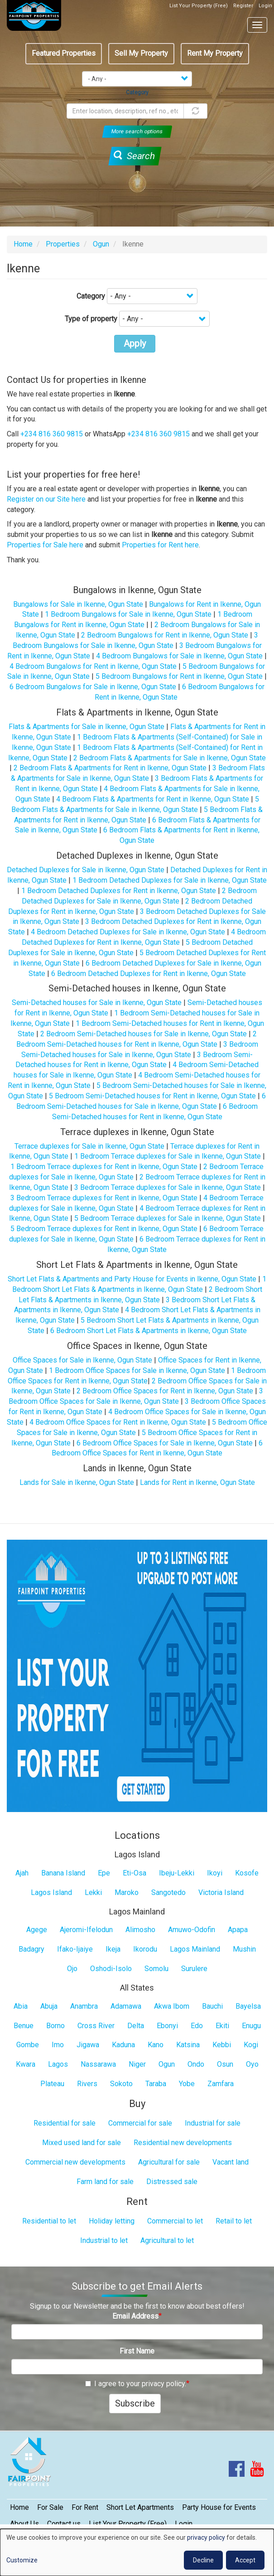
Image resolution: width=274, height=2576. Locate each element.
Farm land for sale (105, 2181)
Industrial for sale (212, 2123)
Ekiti (222, 2025)
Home (23, 244)
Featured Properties (64, 53)
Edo (197, 2025)
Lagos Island (51, 1892)
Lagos (58, 2064)
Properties (63, 244)
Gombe (27, 2044)
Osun (225, 2064)
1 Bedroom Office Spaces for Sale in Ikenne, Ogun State (137, 1370)
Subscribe (135, 2403)
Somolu (156, 1968)
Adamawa (126, 2006)
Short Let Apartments (140, 2507)
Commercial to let (175, 2221)
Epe (104, 1873)
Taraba (155, 2083)
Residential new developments (183, 2142)
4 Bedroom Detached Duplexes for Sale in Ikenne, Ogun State (128, 932)
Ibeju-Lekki (176, 1873)
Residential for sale (65, 2123)
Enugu (251, 2025)
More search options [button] (137, 131)
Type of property (91, 318)
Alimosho (140, 1929)
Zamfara (220, 2083)
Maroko (127, 1892)
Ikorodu (145, 1949)
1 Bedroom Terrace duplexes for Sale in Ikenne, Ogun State (167, 1156)
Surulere (194, 1968)
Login (265, 6)
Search (133, 155)
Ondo (195, 2064)
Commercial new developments (75, 2162)
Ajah (22, 1873)
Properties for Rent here (160, 545)
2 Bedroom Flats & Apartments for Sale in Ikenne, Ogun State (169, 758)
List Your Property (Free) (198, 6)
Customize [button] (22, 2560)
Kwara (25, 2064)
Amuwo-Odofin (191, 1929)
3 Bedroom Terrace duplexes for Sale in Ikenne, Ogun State (167, 1187)
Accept (245, 2560)
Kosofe (247, 1873)
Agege (36, 1929)
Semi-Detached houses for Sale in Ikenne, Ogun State (97, 1002)
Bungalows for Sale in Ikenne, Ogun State (78, 604)
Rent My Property (215, 53)
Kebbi (221, 2044)
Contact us (64, 2523)
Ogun (101, 244)
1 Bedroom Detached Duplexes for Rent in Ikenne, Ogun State (118, 890)
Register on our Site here (46, 499)
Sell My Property (141, 53)
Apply (135, 343)
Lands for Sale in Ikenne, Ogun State (76, 1482)
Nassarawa (98, 2064)
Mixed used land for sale (81, 2142)
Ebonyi (167, 2025)
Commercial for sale (140, 2123)
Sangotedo (168, 1892)
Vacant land (230, 2162)
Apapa (238, 1929)
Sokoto (121, 2083)
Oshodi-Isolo (111, 1968)
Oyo (252, 2064)
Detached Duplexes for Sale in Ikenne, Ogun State (85, 869)
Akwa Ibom (171, 2006)
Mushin (244, 1949)
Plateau (52, 2083)
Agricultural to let (167, 2240)
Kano (155, 2044)
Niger (137, 2064)
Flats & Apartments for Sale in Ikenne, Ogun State (86, 726)
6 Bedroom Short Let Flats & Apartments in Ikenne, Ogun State (148, 1330)
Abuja (49, 2006)
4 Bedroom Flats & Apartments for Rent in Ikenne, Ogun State (152, 799)
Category (91, 296)
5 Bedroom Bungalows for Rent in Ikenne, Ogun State (179, 676)
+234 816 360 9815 (51, 434)
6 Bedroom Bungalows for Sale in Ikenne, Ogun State (93, 686)
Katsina (188, 2044)
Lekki (93, 1892)
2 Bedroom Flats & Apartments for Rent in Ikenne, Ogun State (110, 768)
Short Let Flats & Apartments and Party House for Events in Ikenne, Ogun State (132, 1279)
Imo (58, 2044)
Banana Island (63, 1873)
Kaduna (123, 2044)
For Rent (85, 2507)
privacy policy (206, 2537)
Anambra (84, 2006)
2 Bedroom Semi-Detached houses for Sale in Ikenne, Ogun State (143, 1033)
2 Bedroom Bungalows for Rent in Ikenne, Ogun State (164, 635)
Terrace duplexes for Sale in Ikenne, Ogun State (89, 1146)
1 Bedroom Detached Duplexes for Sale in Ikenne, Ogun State (169, 880)
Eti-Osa (134, 1873)
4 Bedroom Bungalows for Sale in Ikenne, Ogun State (179, 656)
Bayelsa (248, 2006)
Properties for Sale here (45, 545)
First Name (137, 2351)
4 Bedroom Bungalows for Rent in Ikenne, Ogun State (93, 666)
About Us (24, 2523)
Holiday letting (112, 2221)
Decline (203, 2560)
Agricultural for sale (169, 2162)
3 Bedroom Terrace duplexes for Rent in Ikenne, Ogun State (103, 1198)
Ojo (72, 1968)
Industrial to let (104, 2240)
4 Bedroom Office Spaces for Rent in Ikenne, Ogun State (117, 1422)
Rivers (87, 2083)
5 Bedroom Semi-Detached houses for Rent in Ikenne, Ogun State (152, 1096)
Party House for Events (219, 2507)
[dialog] (137, 2552)
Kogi (251, 2044)
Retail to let (234, 2221)
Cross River (96, 2025)
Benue (24, 2025)
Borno (55, 2025)
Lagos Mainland (195, 1949)
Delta (135, 2025)
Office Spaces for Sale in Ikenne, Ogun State (82, 1360)
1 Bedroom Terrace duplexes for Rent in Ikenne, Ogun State (103, 1166)
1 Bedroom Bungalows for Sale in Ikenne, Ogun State (128, 614)
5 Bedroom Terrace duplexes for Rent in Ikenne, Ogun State (103, 1228)
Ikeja (113, 1949)
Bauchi (212, 2006)
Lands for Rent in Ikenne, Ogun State (197, 1482)
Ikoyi (214, 1873)
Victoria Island (221, 1892)
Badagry (31, 1949)
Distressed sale (171, 2181)
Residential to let (49, 2221)
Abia (21, 2006)
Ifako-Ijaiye (75, 1949)
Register (243, 6)
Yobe (187, 2083)
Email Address (135, 2316)
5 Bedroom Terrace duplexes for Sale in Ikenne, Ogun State (167, 1218)
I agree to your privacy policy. (135, 2383)
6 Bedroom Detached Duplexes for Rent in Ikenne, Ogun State (148, 973)
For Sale (50, 2507)
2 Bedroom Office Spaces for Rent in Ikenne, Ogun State (165, 1391)
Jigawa (88, 2044)
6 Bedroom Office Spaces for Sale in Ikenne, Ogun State (165, 1443)
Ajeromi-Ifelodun (86, 1929)
